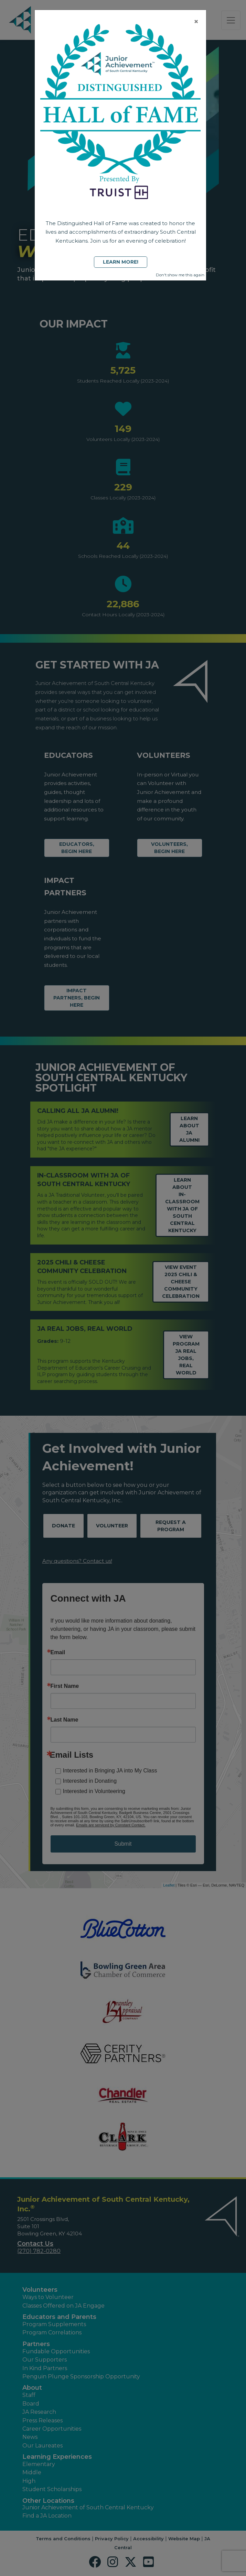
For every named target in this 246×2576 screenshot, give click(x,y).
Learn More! (120, 262)
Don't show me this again (180, 275)
